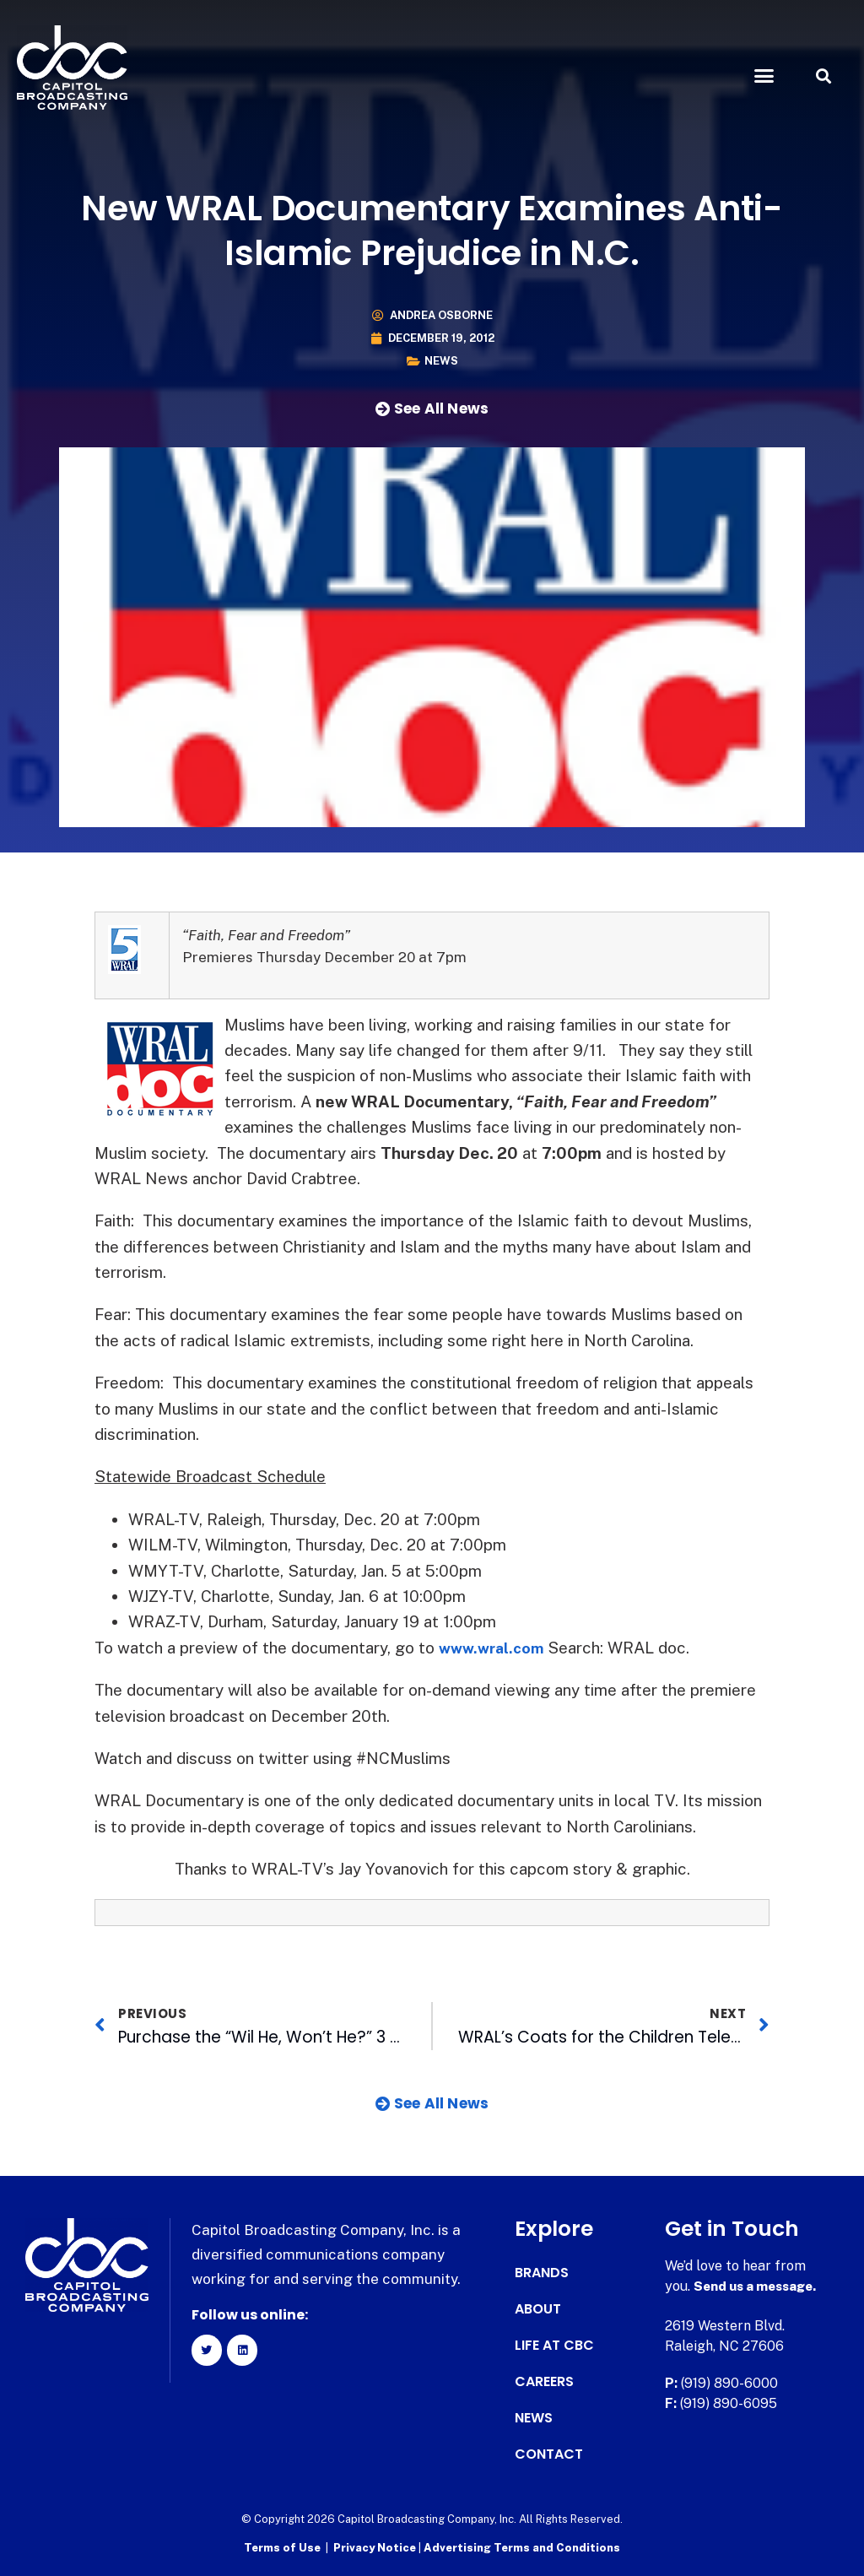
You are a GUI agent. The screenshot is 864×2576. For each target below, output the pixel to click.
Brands (542, 2273)
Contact (549, 2454)
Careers (544, 2381)
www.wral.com (495, 1647)
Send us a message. (759, 2286)
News (441, 360)
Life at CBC (554, 2345)
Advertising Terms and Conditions (522, 2547)
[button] (764, 76)
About (538, 2309)
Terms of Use (282, 2547)
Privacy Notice (375, 2547)
